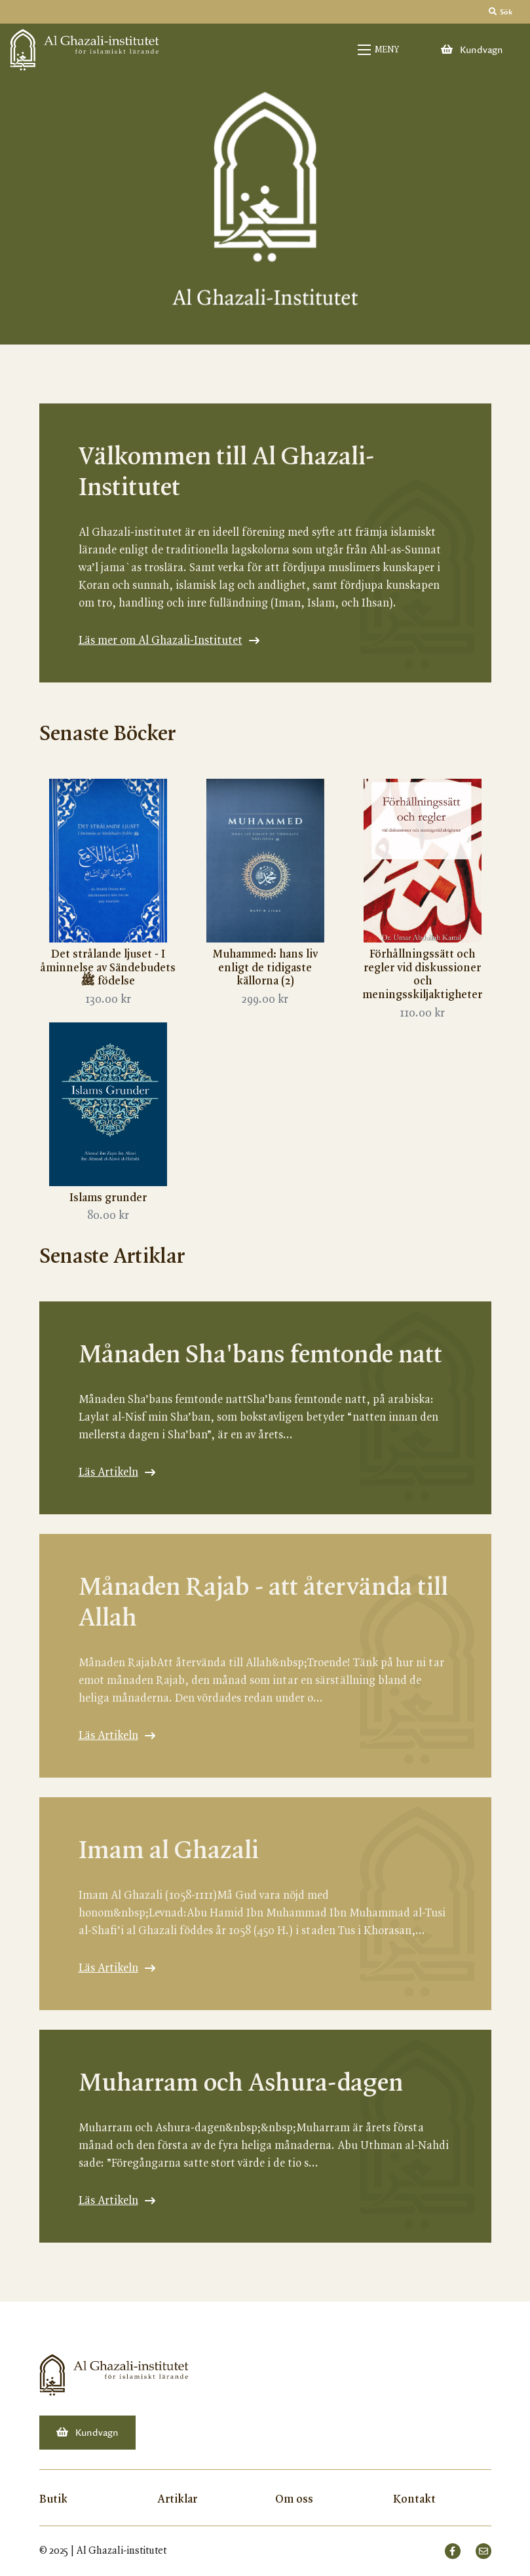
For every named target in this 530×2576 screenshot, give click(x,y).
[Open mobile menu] (381, 49)
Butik (53, 2499)
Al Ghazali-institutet (121, 2551)
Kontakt (414, 2499)
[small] (453, 2551)
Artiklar (177, 2499)
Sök (500, 12)
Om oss (294, 2499)
